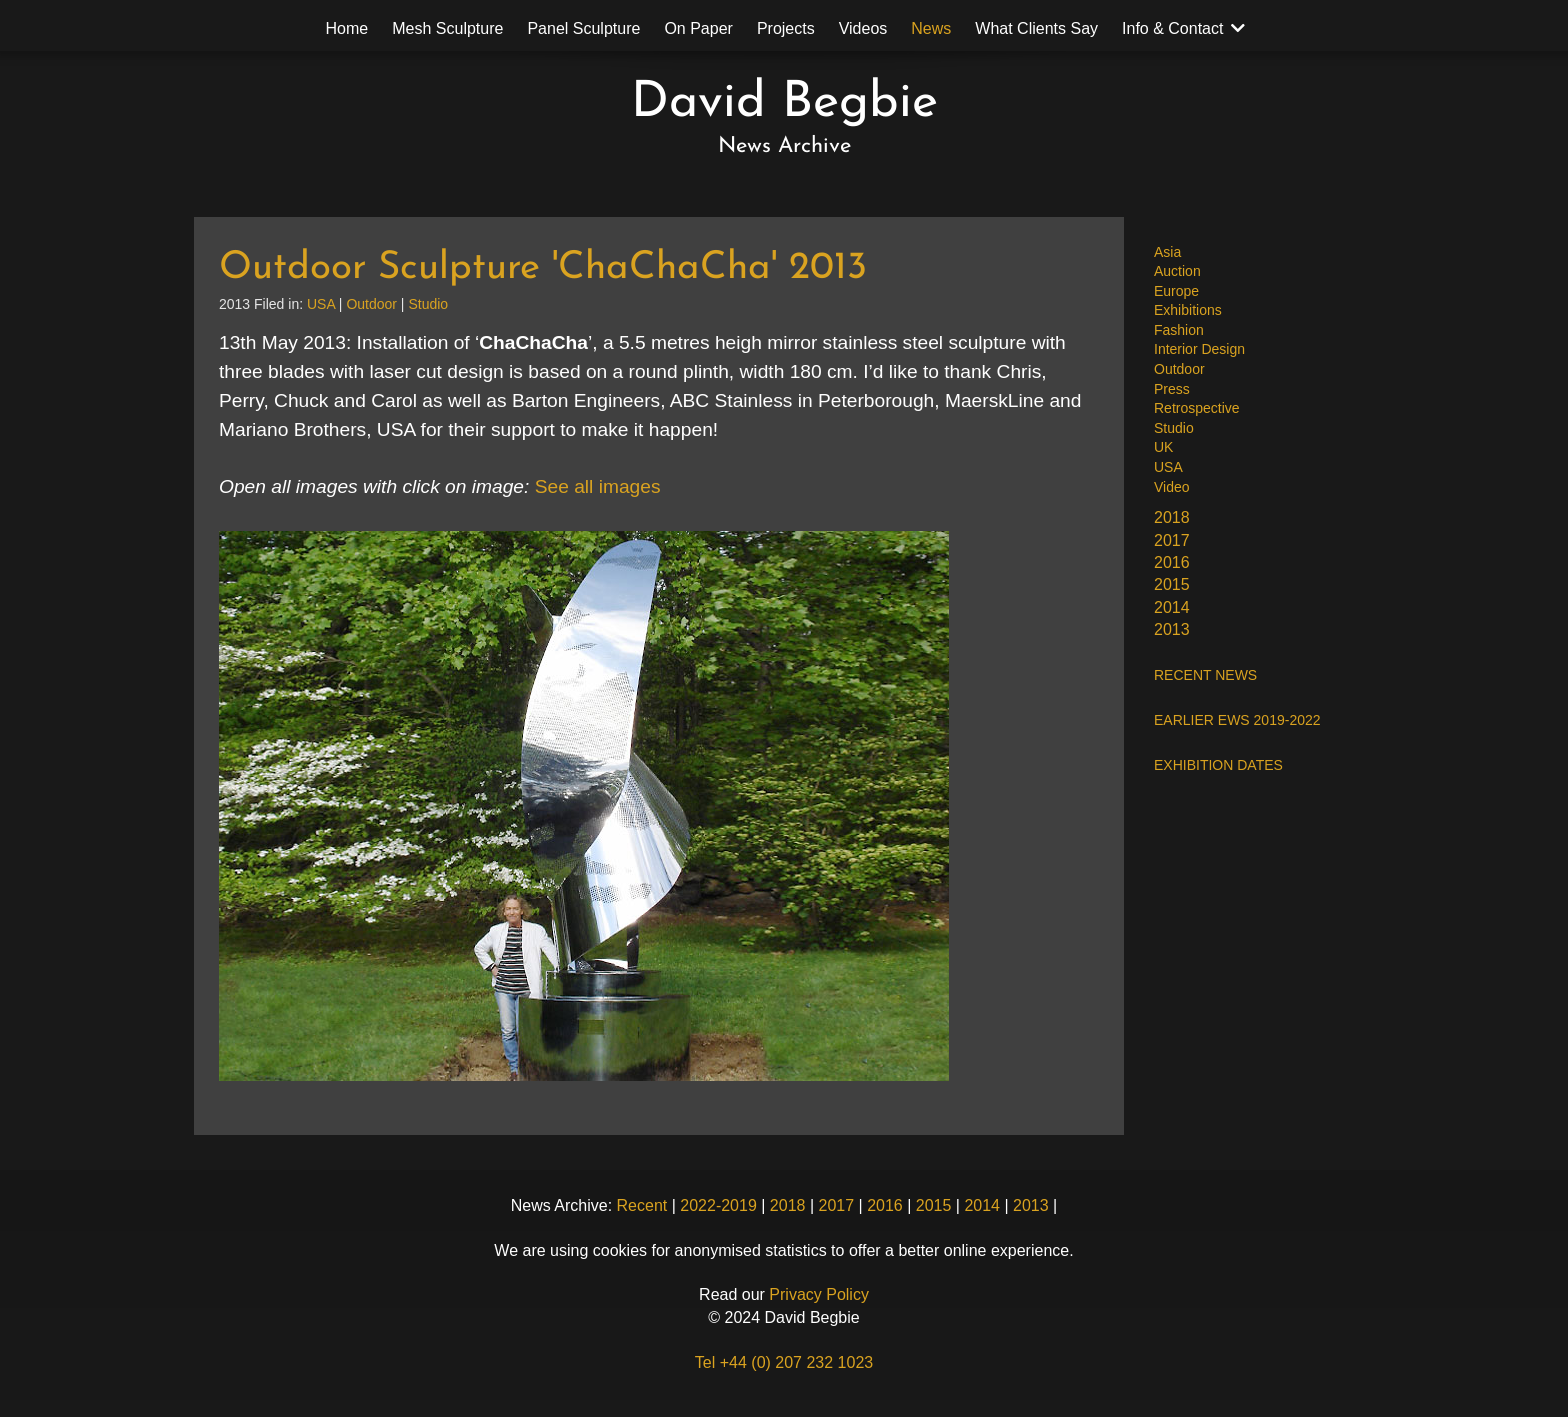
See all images (598, 486)
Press (1172, 389)
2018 (1172, 517)
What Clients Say (1036, 28)
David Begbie (784, 103)
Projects (786, 28)
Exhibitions (1188, 310)
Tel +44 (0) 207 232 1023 (784, 1362)
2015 (1172, 584)
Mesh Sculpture (447, 28)
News (931, 28)
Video (1172, 487)
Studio (1174, 428)
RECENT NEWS (1205, 675)
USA (1168, 467)
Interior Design (1199, 349)
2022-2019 (718, 1205)
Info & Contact (1172, 28)
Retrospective (1197, 408)
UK (1163, 447)
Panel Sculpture (583, 28)
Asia (1167, 252)
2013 (1172, 629)
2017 (1172, 540)
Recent (642, 1205)
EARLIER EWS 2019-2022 (1237, 720)
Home (347, 28)
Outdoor (1179, 369)
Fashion (1179, 330)
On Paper (698, 28)
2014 (1172, 607)
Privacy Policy (819, 1294)
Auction (1177, 271)
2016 (1172, 562)
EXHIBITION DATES (1218, 765)
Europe (1176, 291)
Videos (863, 28)
